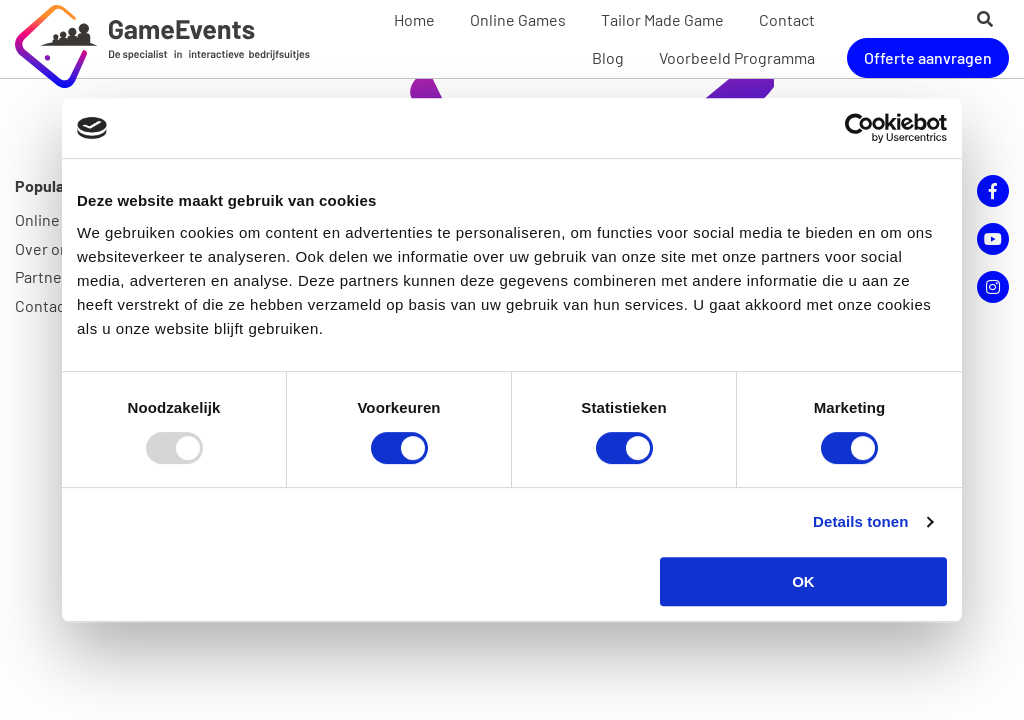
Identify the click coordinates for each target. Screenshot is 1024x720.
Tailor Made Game (662, 19)
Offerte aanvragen (928, 57)
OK (803, 581)
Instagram (993, 287)
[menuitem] (414, 20)
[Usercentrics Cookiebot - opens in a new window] (859, 128)
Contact (787, 19)
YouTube (993, 239)
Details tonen (860, 521)
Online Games (518, 19)
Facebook (993, 191)
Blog (608, 57)
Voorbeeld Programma (737, 57)
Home (414, 19)
